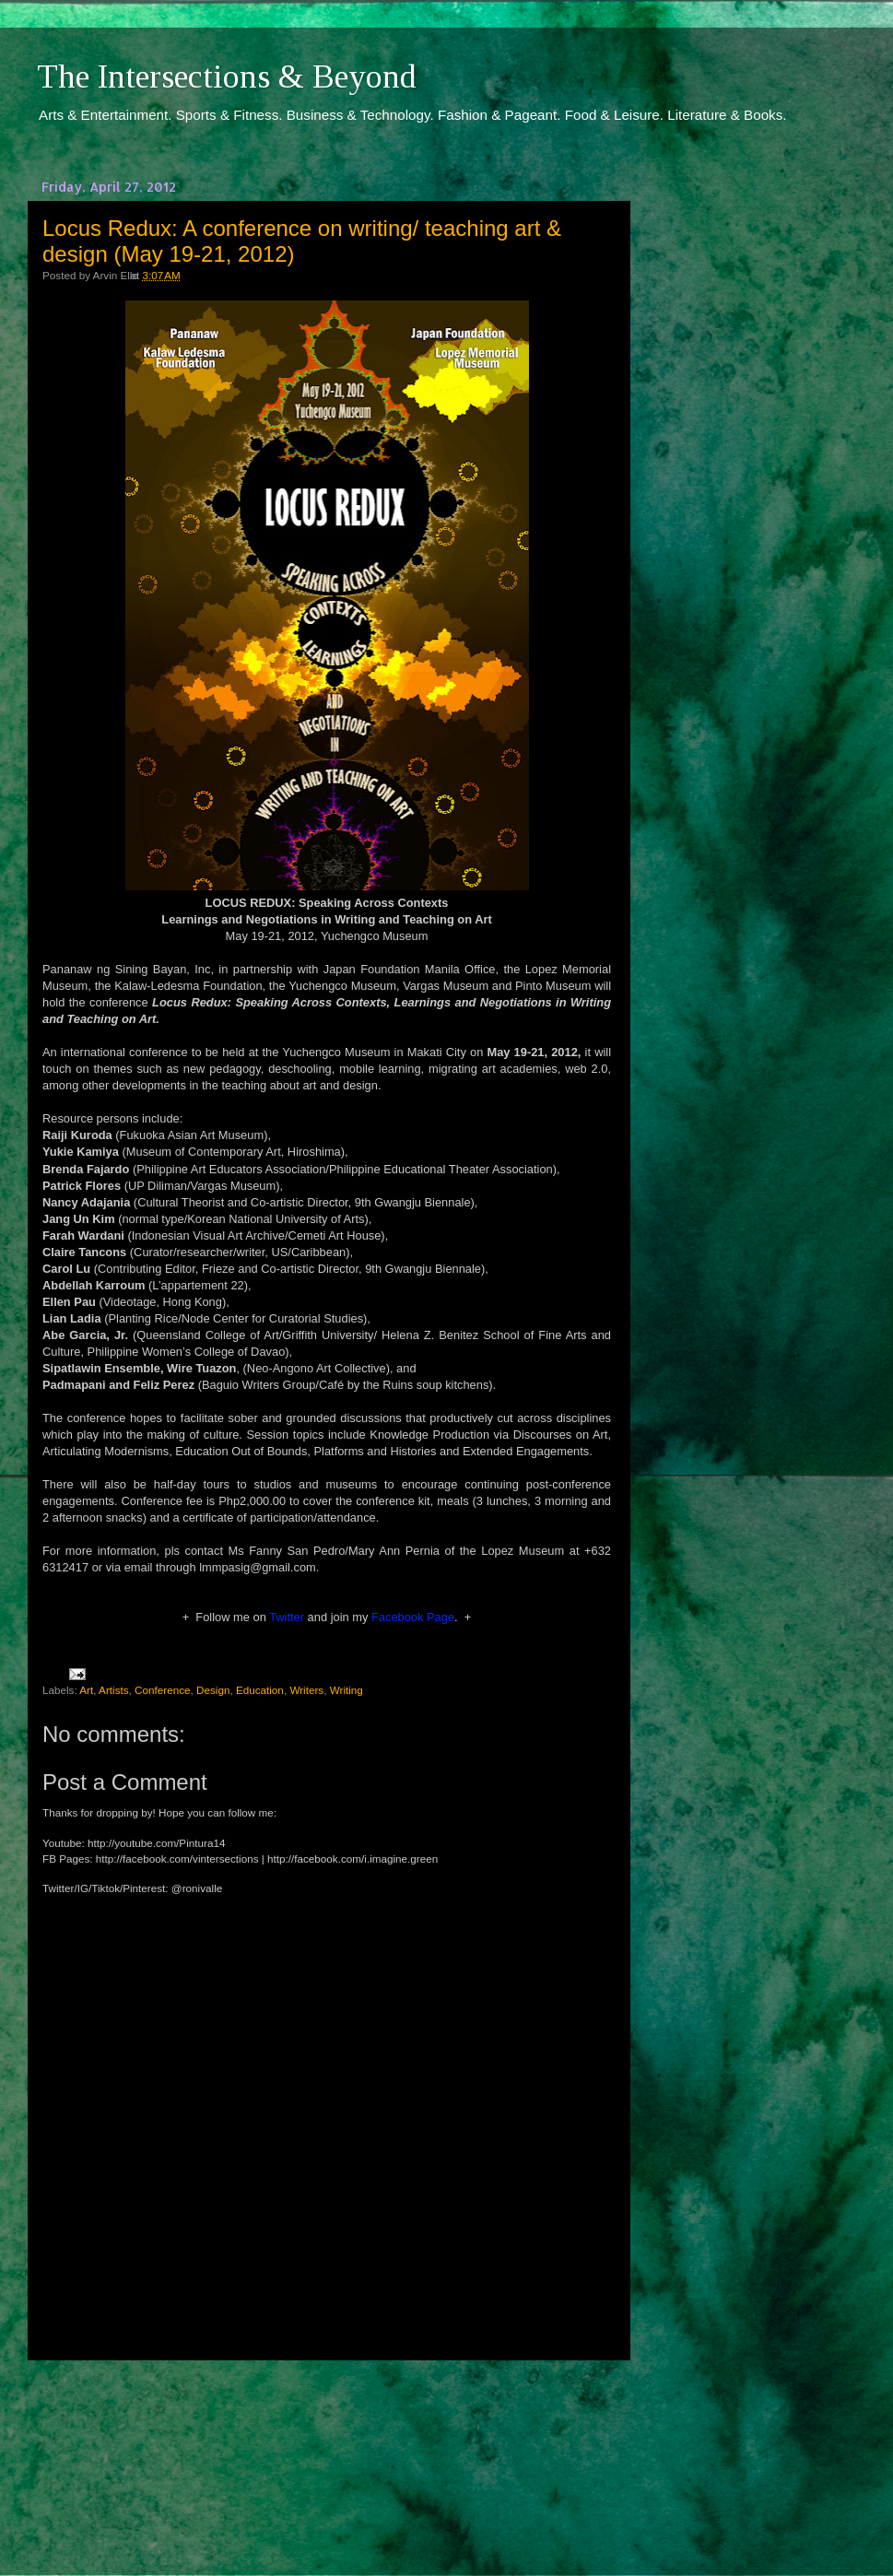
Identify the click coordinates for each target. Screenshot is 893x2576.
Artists (113, 1690)
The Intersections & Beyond (227, 76)
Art (86, 1690)
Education (260, 1690)
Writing (346, 1690)
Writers (306, 1690)
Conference (162, 1690)
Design (212, 1690)
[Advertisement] (327, 2451)
